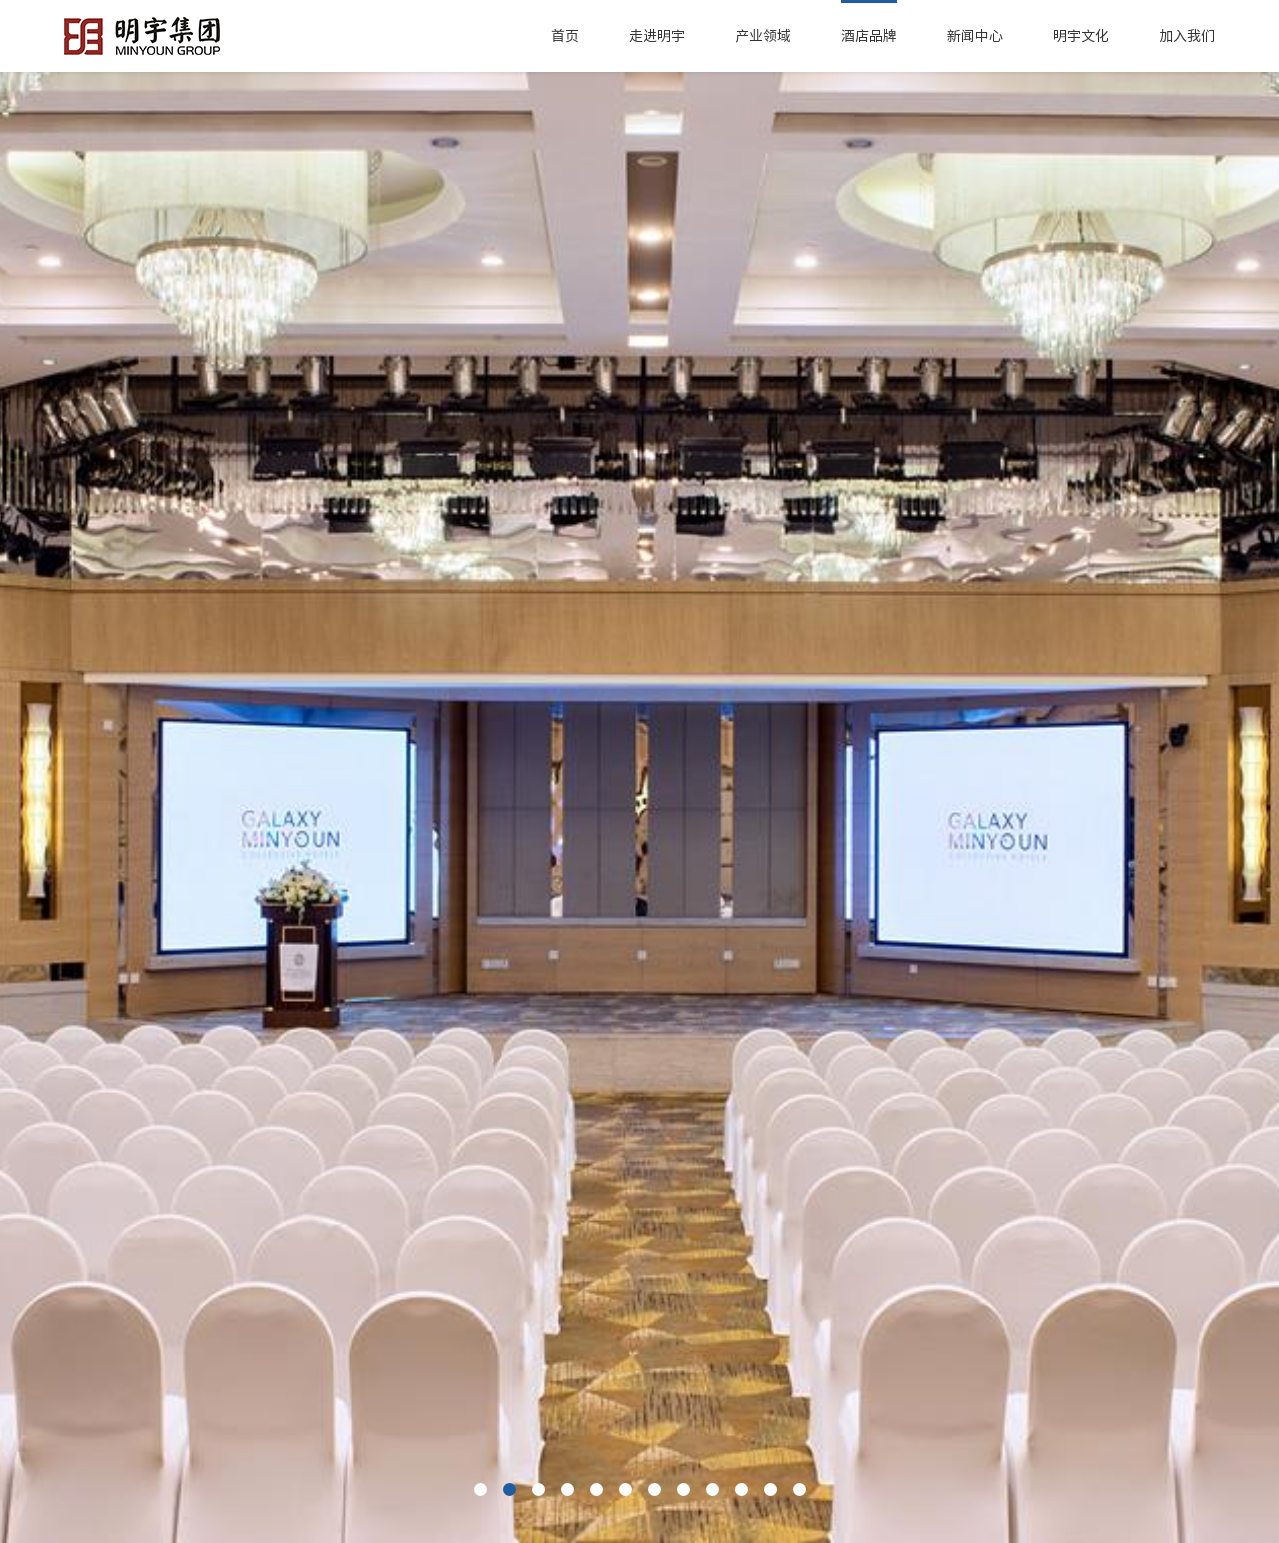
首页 (565, 36)
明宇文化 (1081, 36)
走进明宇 (657, 36)
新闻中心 (975, 36)
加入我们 (1187, 36)
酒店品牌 (869, 36)
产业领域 (763, 36)
